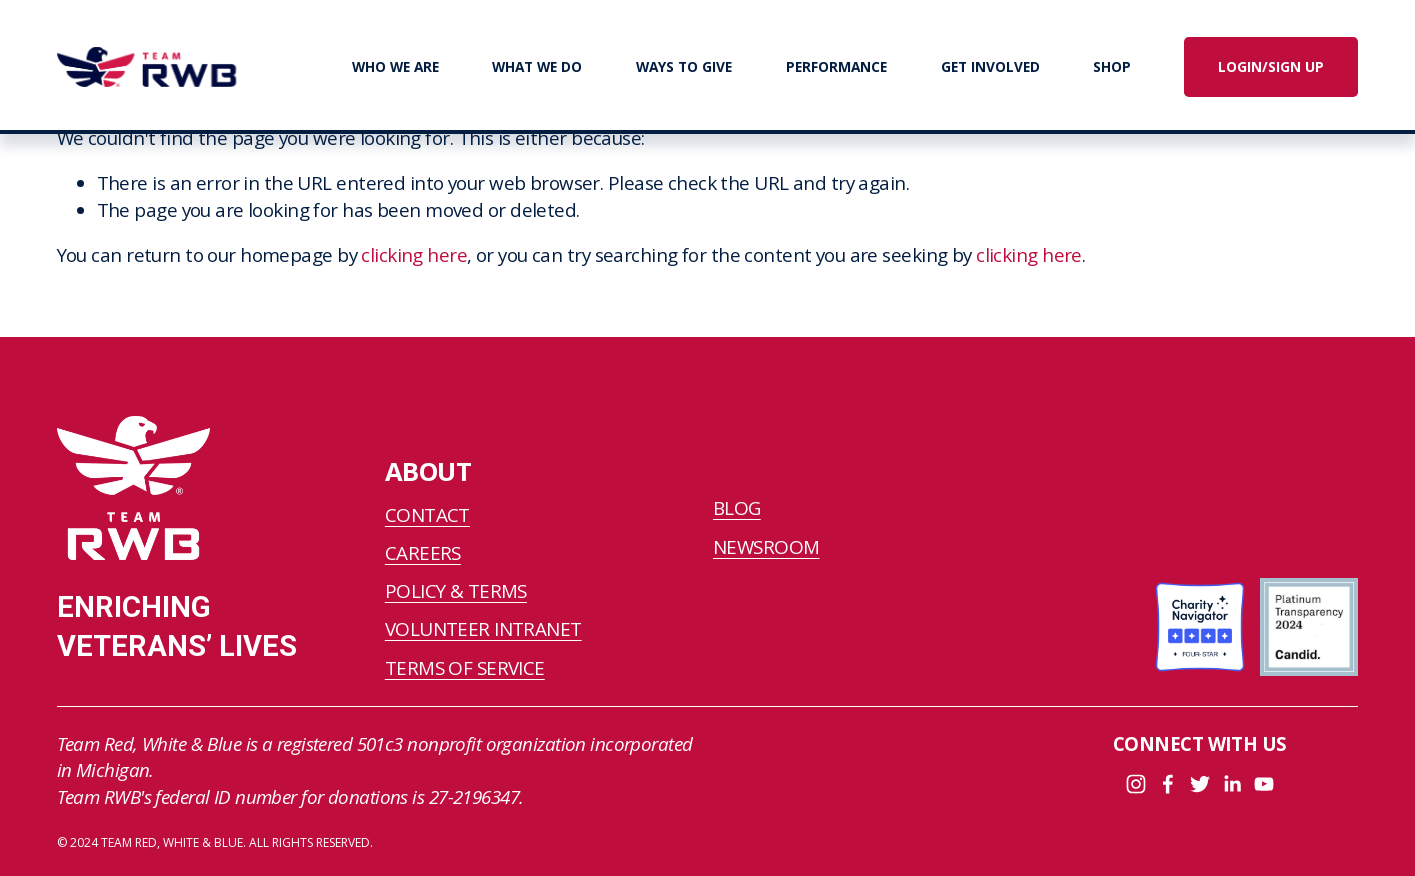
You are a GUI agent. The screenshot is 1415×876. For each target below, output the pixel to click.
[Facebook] (1168, 784)
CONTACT (427, 515)
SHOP (1112, 66)
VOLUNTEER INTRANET (483, 629)
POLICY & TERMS (456, 591)
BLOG (737, 508)
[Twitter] (1200, 784)
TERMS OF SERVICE (465, 668)
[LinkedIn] (1232, 784)
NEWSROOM (766, 547)
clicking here (414, 255)
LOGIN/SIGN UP (1271, 66)
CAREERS (423, 553)
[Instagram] (1136, 784)
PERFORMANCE (836, 66)
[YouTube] (1264, 784)
